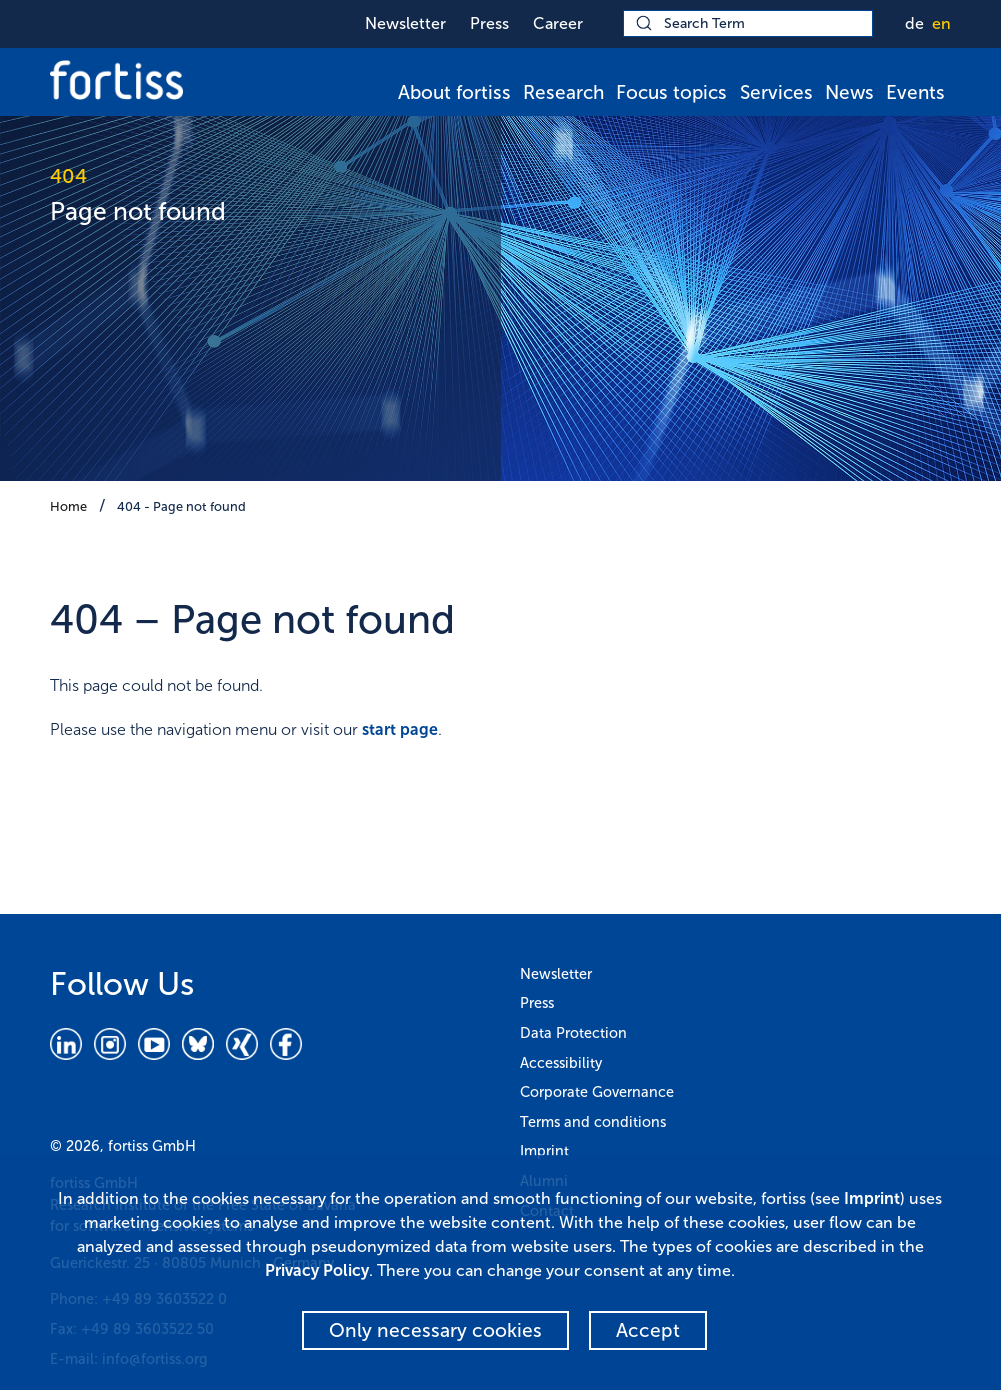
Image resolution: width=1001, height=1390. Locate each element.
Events (915, 92)
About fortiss (454, 92)
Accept (648, 1330)
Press (489, 23)
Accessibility (561, 1063)
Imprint (544, 1151)
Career (558, 23)
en (941, 23)
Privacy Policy (317, 1270)
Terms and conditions (593, 1122)
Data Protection (573, 1033)
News (849, 92)
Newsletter (405, 23)
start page (400, 729)
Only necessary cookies (435, 1330)
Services (776, 92)
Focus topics (671, 92)
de (914, 23)
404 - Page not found (181, 506)
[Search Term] (748, 23)
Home (68, 506)
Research (563, 92)
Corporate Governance (597, 1092)
